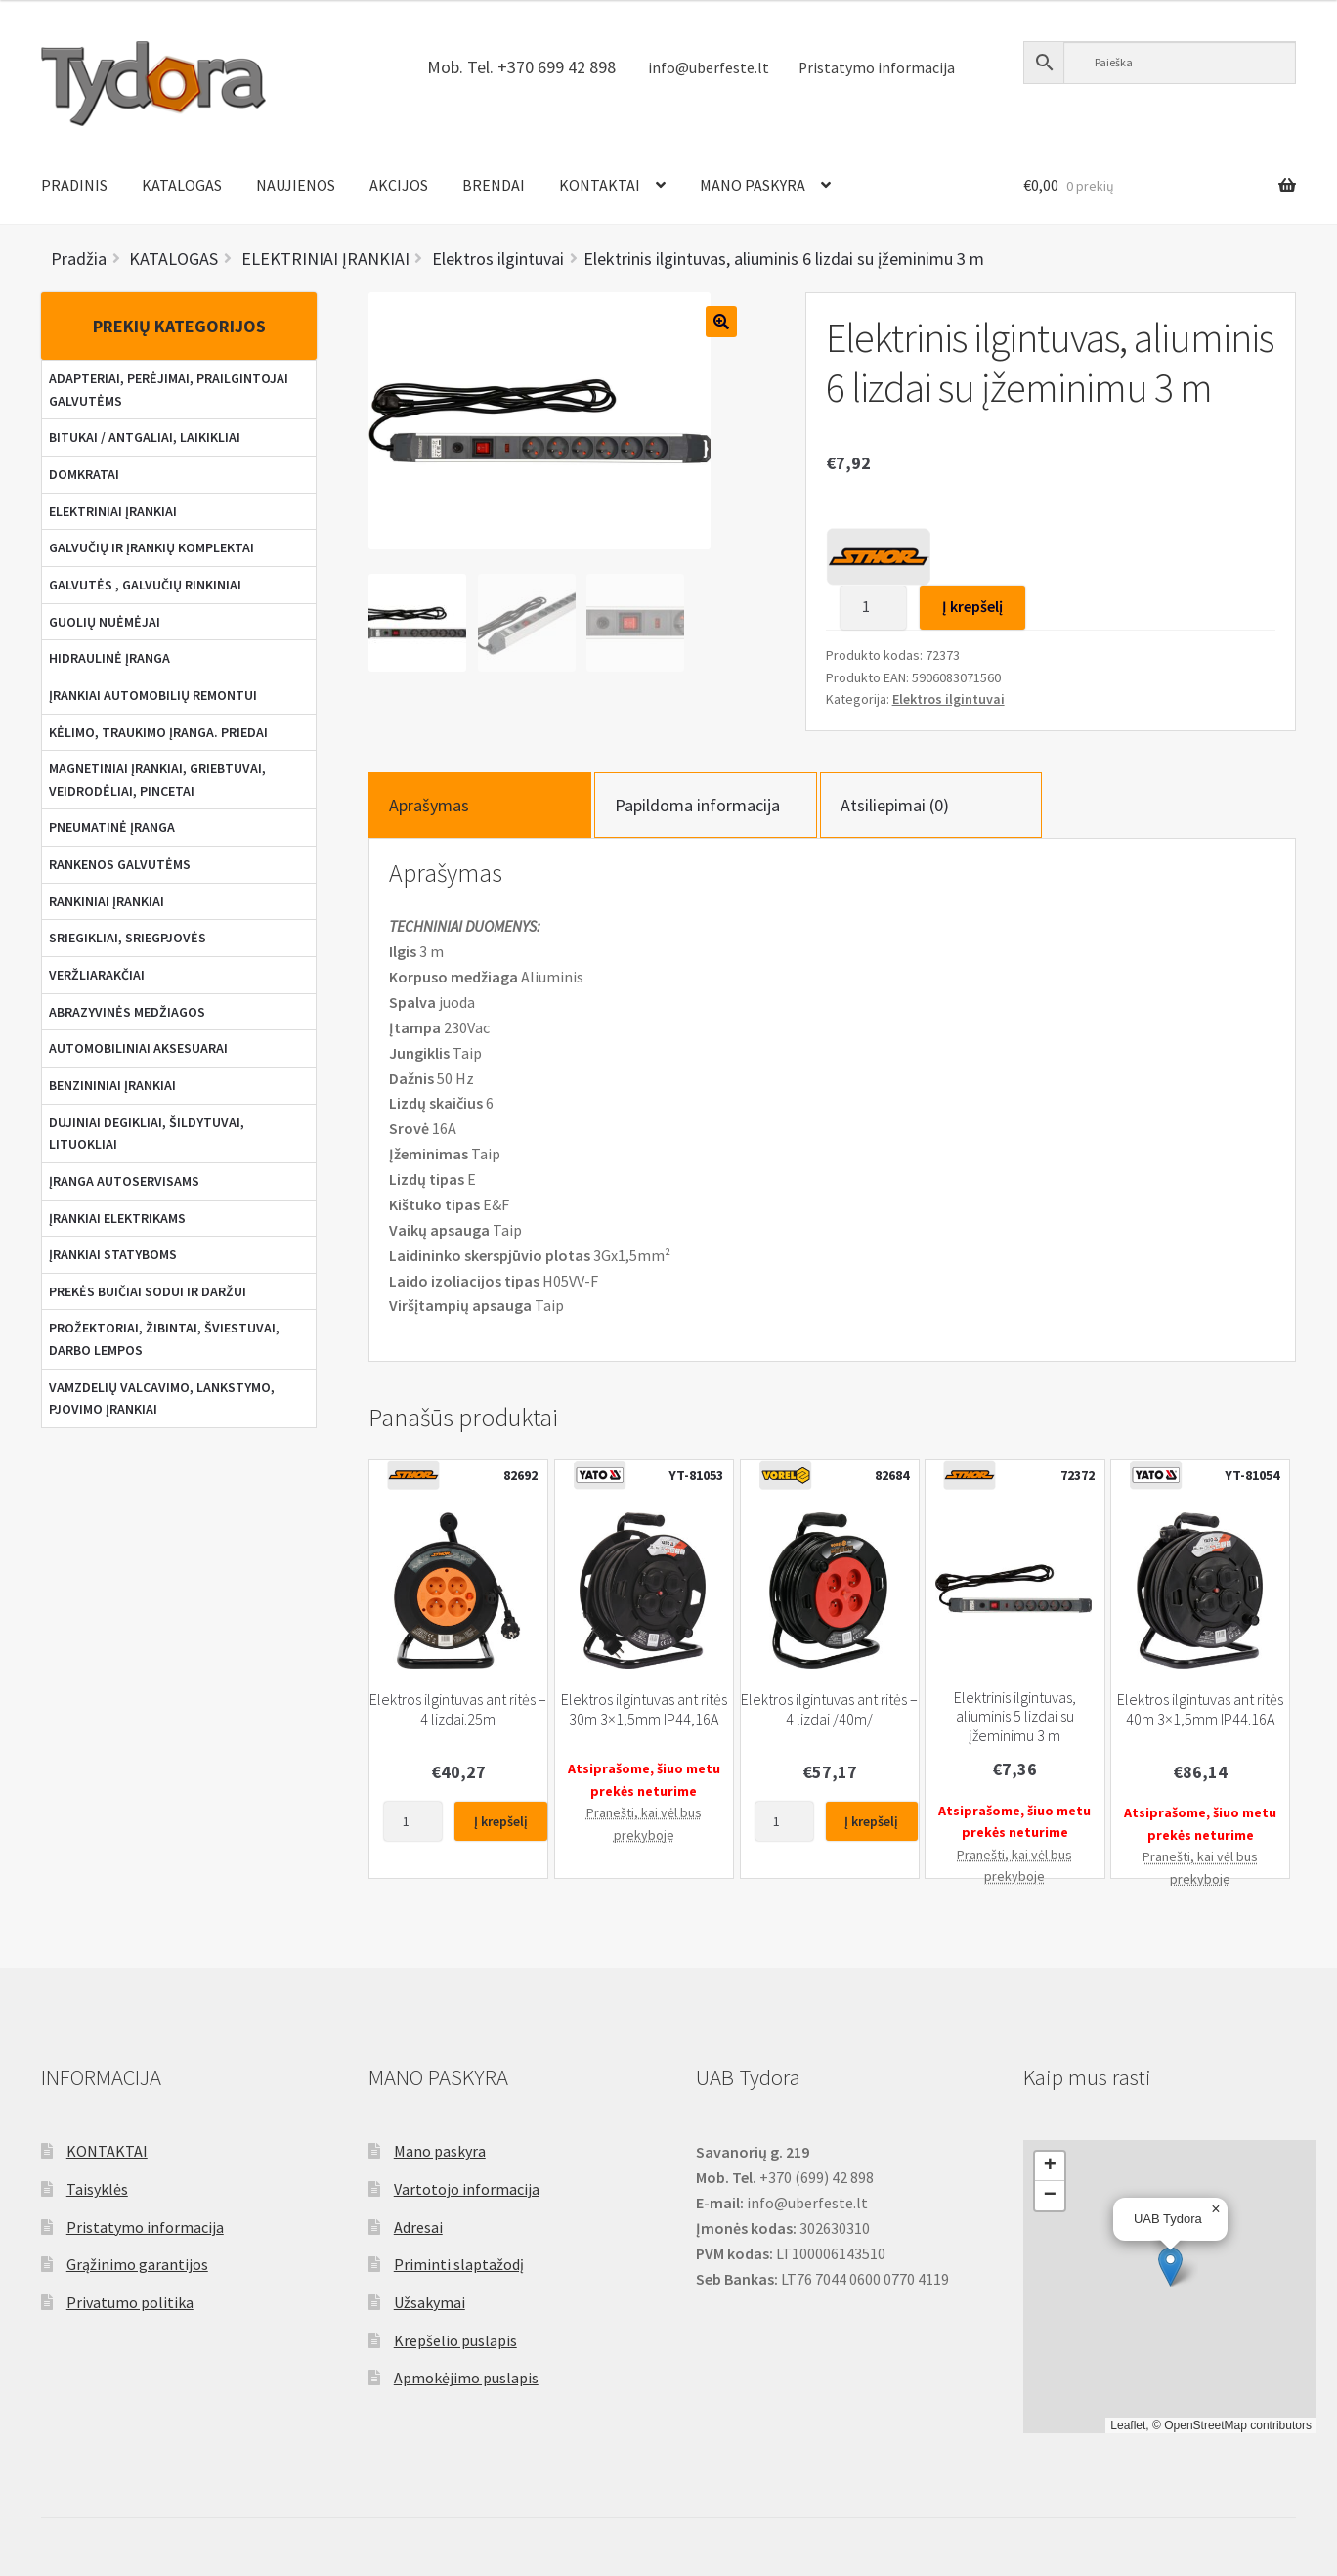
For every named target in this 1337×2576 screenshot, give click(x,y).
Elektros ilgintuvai (948, 699)
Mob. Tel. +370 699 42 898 (521, 67)
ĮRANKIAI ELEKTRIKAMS (117, 1218)
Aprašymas (429, 805)
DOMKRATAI (84, 474)
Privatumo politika (130, 2302)
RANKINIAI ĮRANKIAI (106, 901)
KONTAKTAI (599, 185)
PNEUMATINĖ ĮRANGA (112, 827)
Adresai (418, 2227)
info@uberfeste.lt (708, 68)
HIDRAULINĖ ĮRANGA (109, 658)
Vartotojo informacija (466, 2189)
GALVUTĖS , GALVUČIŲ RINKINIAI (145, 584)
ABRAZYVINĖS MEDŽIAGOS (127, 1012)
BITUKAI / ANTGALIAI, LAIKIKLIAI (144, 437)
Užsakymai (429, 2302)
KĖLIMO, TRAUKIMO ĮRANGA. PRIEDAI (158, 732)
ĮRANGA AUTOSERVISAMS (124, 1181)
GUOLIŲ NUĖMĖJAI (104, 622)
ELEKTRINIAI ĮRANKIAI (113, 511)
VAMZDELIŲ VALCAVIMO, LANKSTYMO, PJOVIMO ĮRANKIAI (162, 1398)
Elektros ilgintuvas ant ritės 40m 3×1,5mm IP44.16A (1200, 1708)
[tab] (479, 805)
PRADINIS (74, 185)
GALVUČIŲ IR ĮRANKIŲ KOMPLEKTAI (151, 547)
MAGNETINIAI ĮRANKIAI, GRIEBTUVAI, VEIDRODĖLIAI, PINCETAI (157, 780)
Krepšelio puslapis (455, 2340)
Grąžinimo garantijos (137, 2264)
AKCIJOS (398, 185)
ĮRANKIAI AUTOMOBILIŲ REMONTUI (153, 695)
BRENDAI (493, 185)
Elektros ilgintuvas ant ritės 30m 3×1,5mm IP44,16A (644, 1708)
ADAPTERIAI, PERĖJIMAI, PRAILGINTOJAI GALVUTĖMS (168, 390)
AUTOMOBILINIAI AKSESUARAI (138, 1048)
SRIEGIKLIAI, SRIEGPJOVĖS (127, 937)
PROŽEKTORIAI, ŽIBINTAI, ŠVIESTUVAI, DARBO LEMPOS (164, 1339)
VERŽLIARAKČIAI (97, 974)
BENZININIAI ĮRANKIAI (112, 1085)
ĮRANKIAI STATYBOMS (113, 1254)
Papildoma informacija (697, 805)
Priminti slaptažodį (459, 2264)
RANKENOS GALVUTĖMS (120, 864)
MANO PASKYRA (752, 185)
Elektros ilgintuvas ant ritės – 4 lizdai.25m (457, 1708)
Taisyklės (97, 2189)
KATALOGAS (182, 185)
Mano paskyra (440, 2151)
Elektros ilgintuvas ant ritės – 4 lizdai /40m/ (829, 1708)
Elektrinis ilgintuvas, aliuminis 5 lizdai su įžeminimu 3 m (1015, 1716)
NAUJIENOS (295, 185)
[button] (1170, 2267)
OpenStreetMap (1205, 2425)
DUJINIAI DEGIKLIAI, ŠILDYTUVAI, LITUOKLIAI (146, 1133)
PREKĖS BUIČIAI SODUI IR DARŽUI (147, 1291)
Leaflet (1127, 2425)
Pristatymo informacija (876, 68)
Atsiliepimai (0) (895, 805)
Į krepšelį (972, 606)
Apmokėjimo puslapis (466, 2377)
